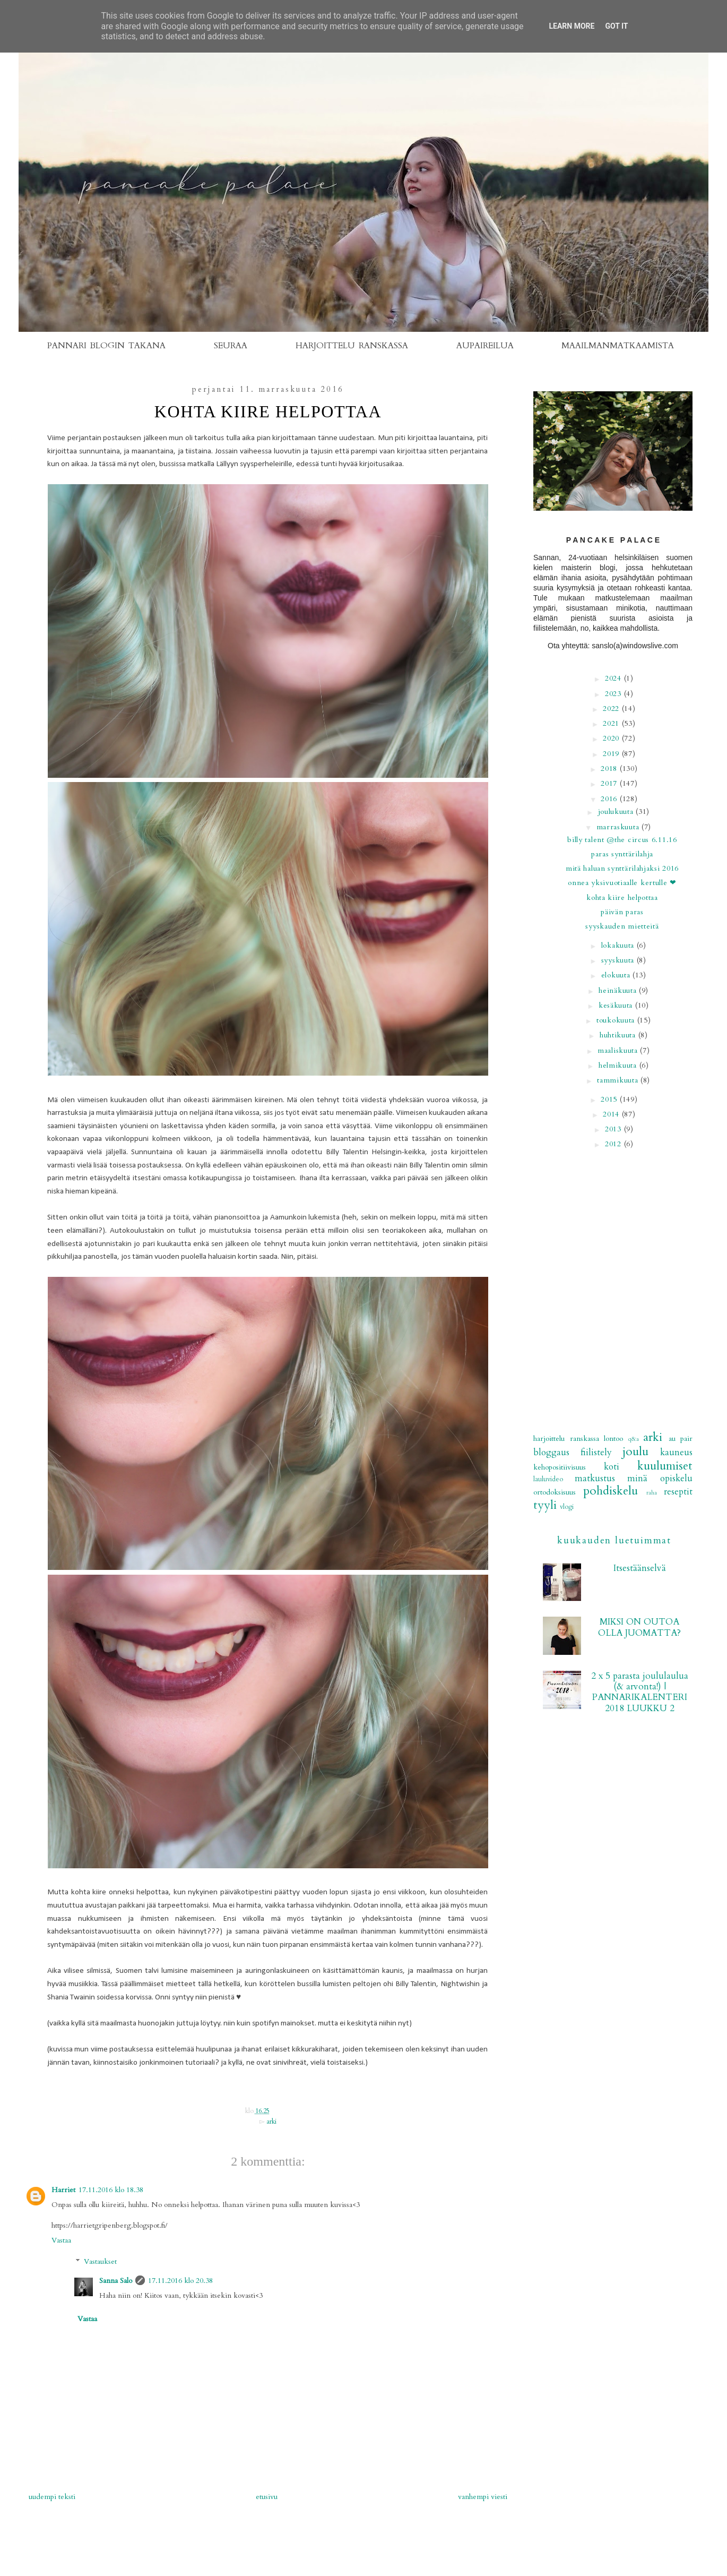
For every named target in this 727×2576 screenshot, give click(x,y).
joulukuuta (617, 811)
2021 (612, 723)
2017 (610, 783)
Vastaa (61, 2240)
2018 (610, 768)
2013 (614, 1129)
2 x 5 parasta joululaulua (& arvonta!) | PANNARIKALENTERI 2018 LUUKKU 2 (639, 1692)
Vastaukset (100, 2262)
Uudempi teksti (52, 2497)
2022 (612, 708)
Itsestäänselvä (639, 1568)
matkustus (595, 1478)
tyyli (545, 1505)
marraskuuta (619, 827)
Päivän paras (622, 912)
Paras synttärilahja (622, 854)
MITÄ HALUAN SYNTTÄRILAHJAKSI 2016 (622, 868)
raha (651, 1493)
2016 (610, 799)
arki (271, 2121)
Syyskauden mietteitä (622, 926)
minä (637, 1478)
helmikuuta (619, 1065)
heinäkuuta (619, 990)
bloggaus (551, 1452)
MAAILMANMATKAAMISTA (617, 345)
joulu (635, 1451)
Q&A (633, 1439)
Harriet (63, 2190)
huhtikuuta (619, 1035)
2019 (612, 754)
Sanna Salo (115, 2281)
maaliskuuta (619, 1050)
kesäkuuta (617, 1005)
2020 (612, 738)
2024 (614, 678)
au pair (681, 1438)
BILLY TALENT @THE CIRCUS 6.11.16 (622, 840)
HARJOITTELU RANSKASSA (352, 345)
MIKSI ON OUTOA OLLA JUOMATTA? (639, 1627)
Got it (616, 26)
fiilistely (596, 1452)
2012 (614, 1144)
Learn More (571, 26)
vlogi (567, 1507)
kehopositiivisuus (559, 1467)
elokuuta (617, 975)
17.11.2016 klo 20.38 (180, 2281)
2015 (610, 1099)
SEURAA (230, 345)
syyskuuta (619, 960)
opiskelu (676, 1478)
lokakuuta (619, 945)
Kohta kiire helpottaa (622, 897)
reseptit (678, 1492)
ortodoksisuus (554, 1492)
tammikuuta (619, 1080)
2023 (614, 694)
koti (611, 1467)
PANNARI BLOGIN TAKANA (106, 345)
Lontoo (613, 1438)
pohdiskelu (610, 1491)
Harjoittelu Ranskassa (566, 1438)
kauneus (676, 1452)
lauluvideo (548, 1479)
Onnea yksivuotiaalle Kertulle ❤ (622, 883)
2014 (612, 1114)
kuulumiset (665, 1466)
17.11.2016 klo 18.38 (111, 2190)
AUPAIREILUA (485, 345)
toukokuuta (616, 1020)
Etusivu (267, 2497)
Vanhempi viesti (482, 2497)
